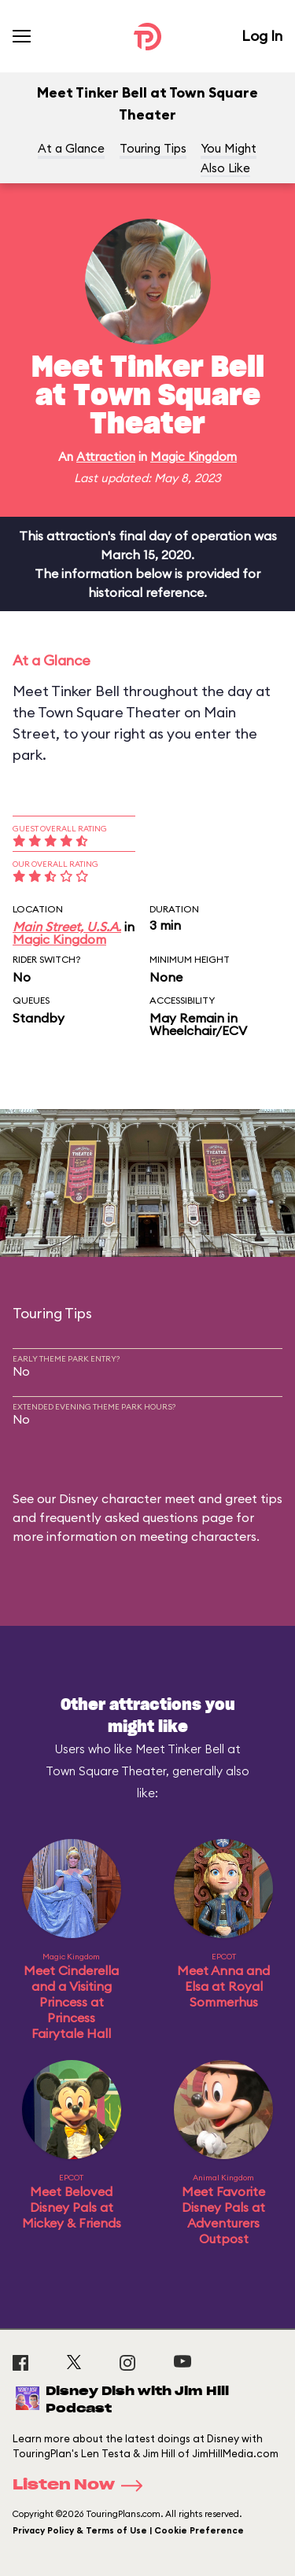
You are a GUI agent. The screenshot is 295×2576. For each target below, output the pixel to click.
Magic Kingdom (193, 456)
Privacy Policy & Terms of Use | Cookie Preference (128, 2530)
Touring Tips (153, 148)
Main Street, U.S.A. (67, 926)
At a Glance (71, 148)
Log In (262, 36)
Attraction (105, 456)
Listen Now (83, 2485)
